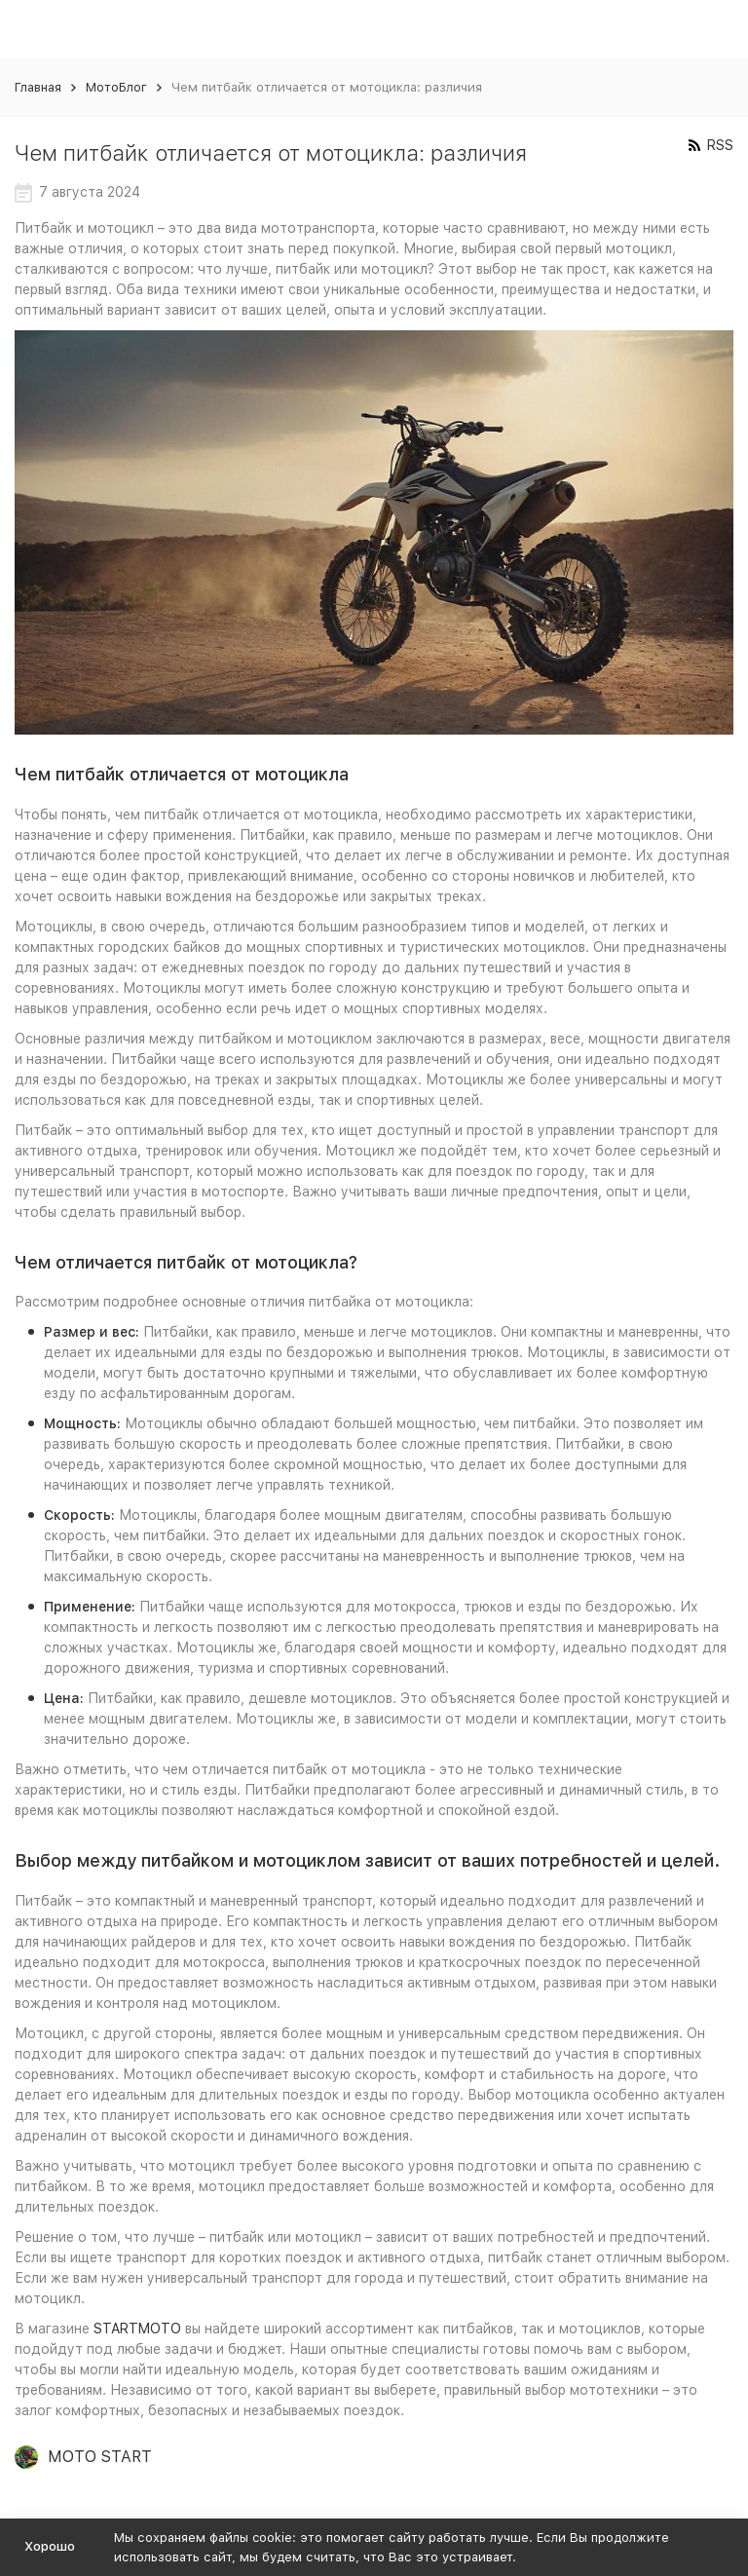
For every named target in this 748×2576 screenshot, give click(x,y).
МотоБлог (116, 87)
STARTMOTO (135, 2328)
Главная (38, 87)
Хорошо (49, 2546)
